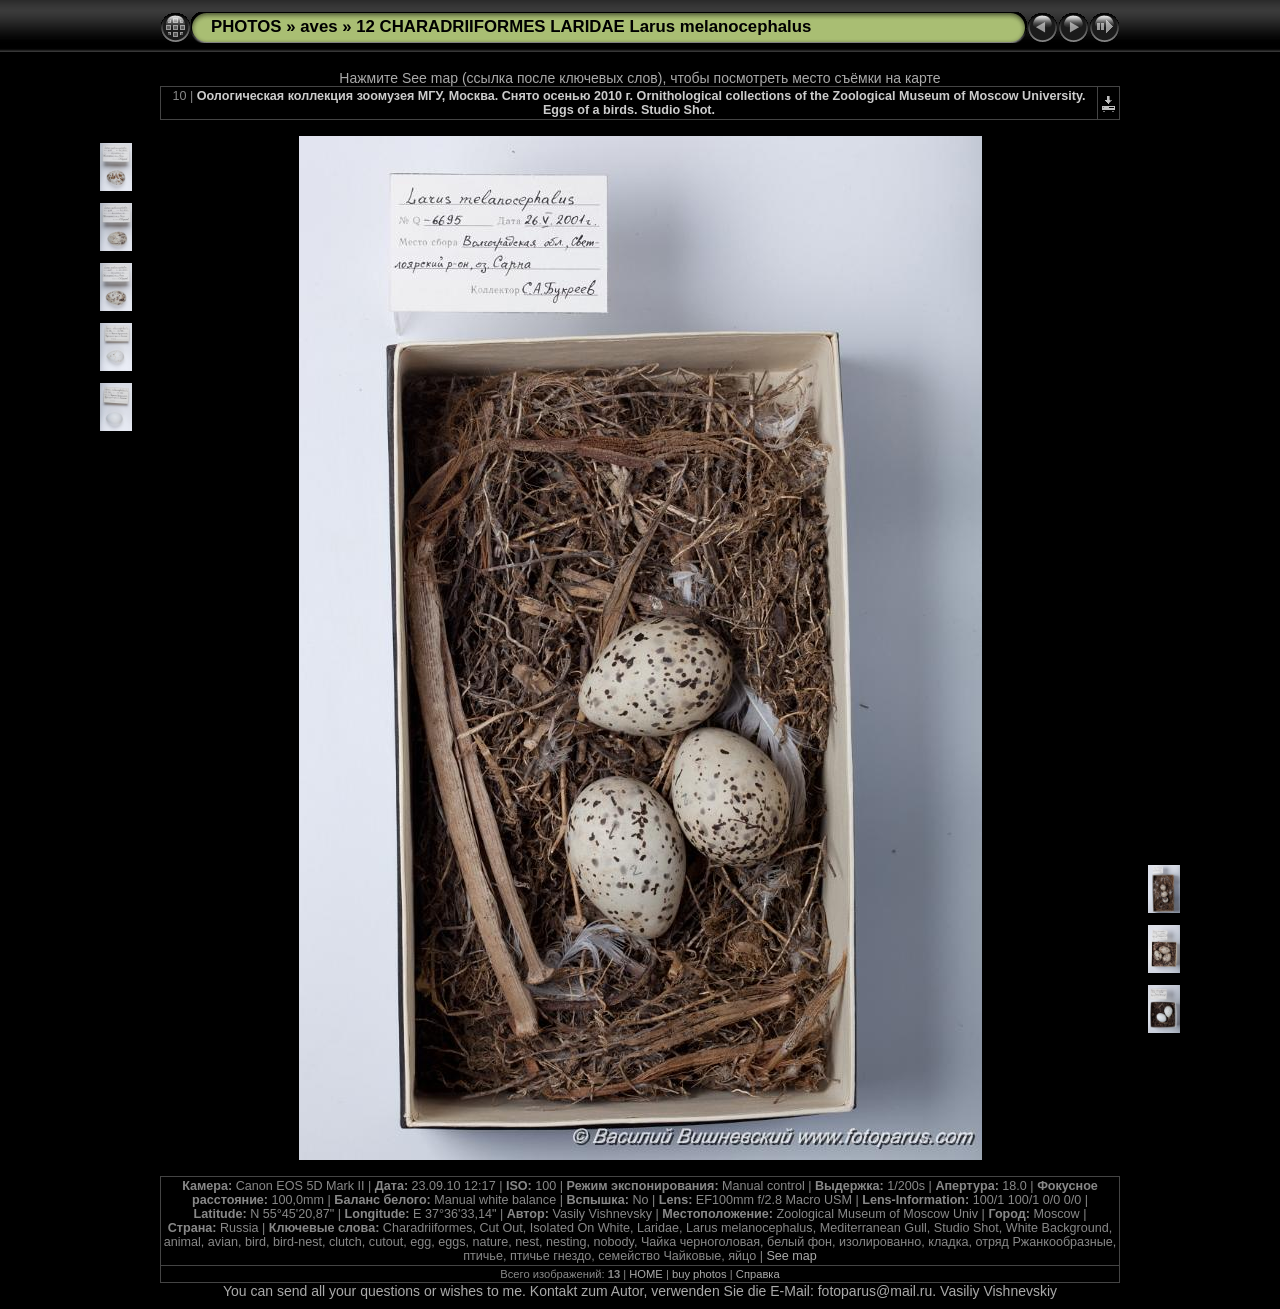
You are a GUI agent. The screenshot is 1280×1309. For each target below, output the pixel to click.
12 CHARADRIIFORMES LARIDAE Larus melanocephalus (583, 26)
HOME (646, 1274)
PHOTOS (246, 26)
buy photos (699, 1274)
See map (791, 1256)
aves (318, 26)
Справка (758, 1274)
